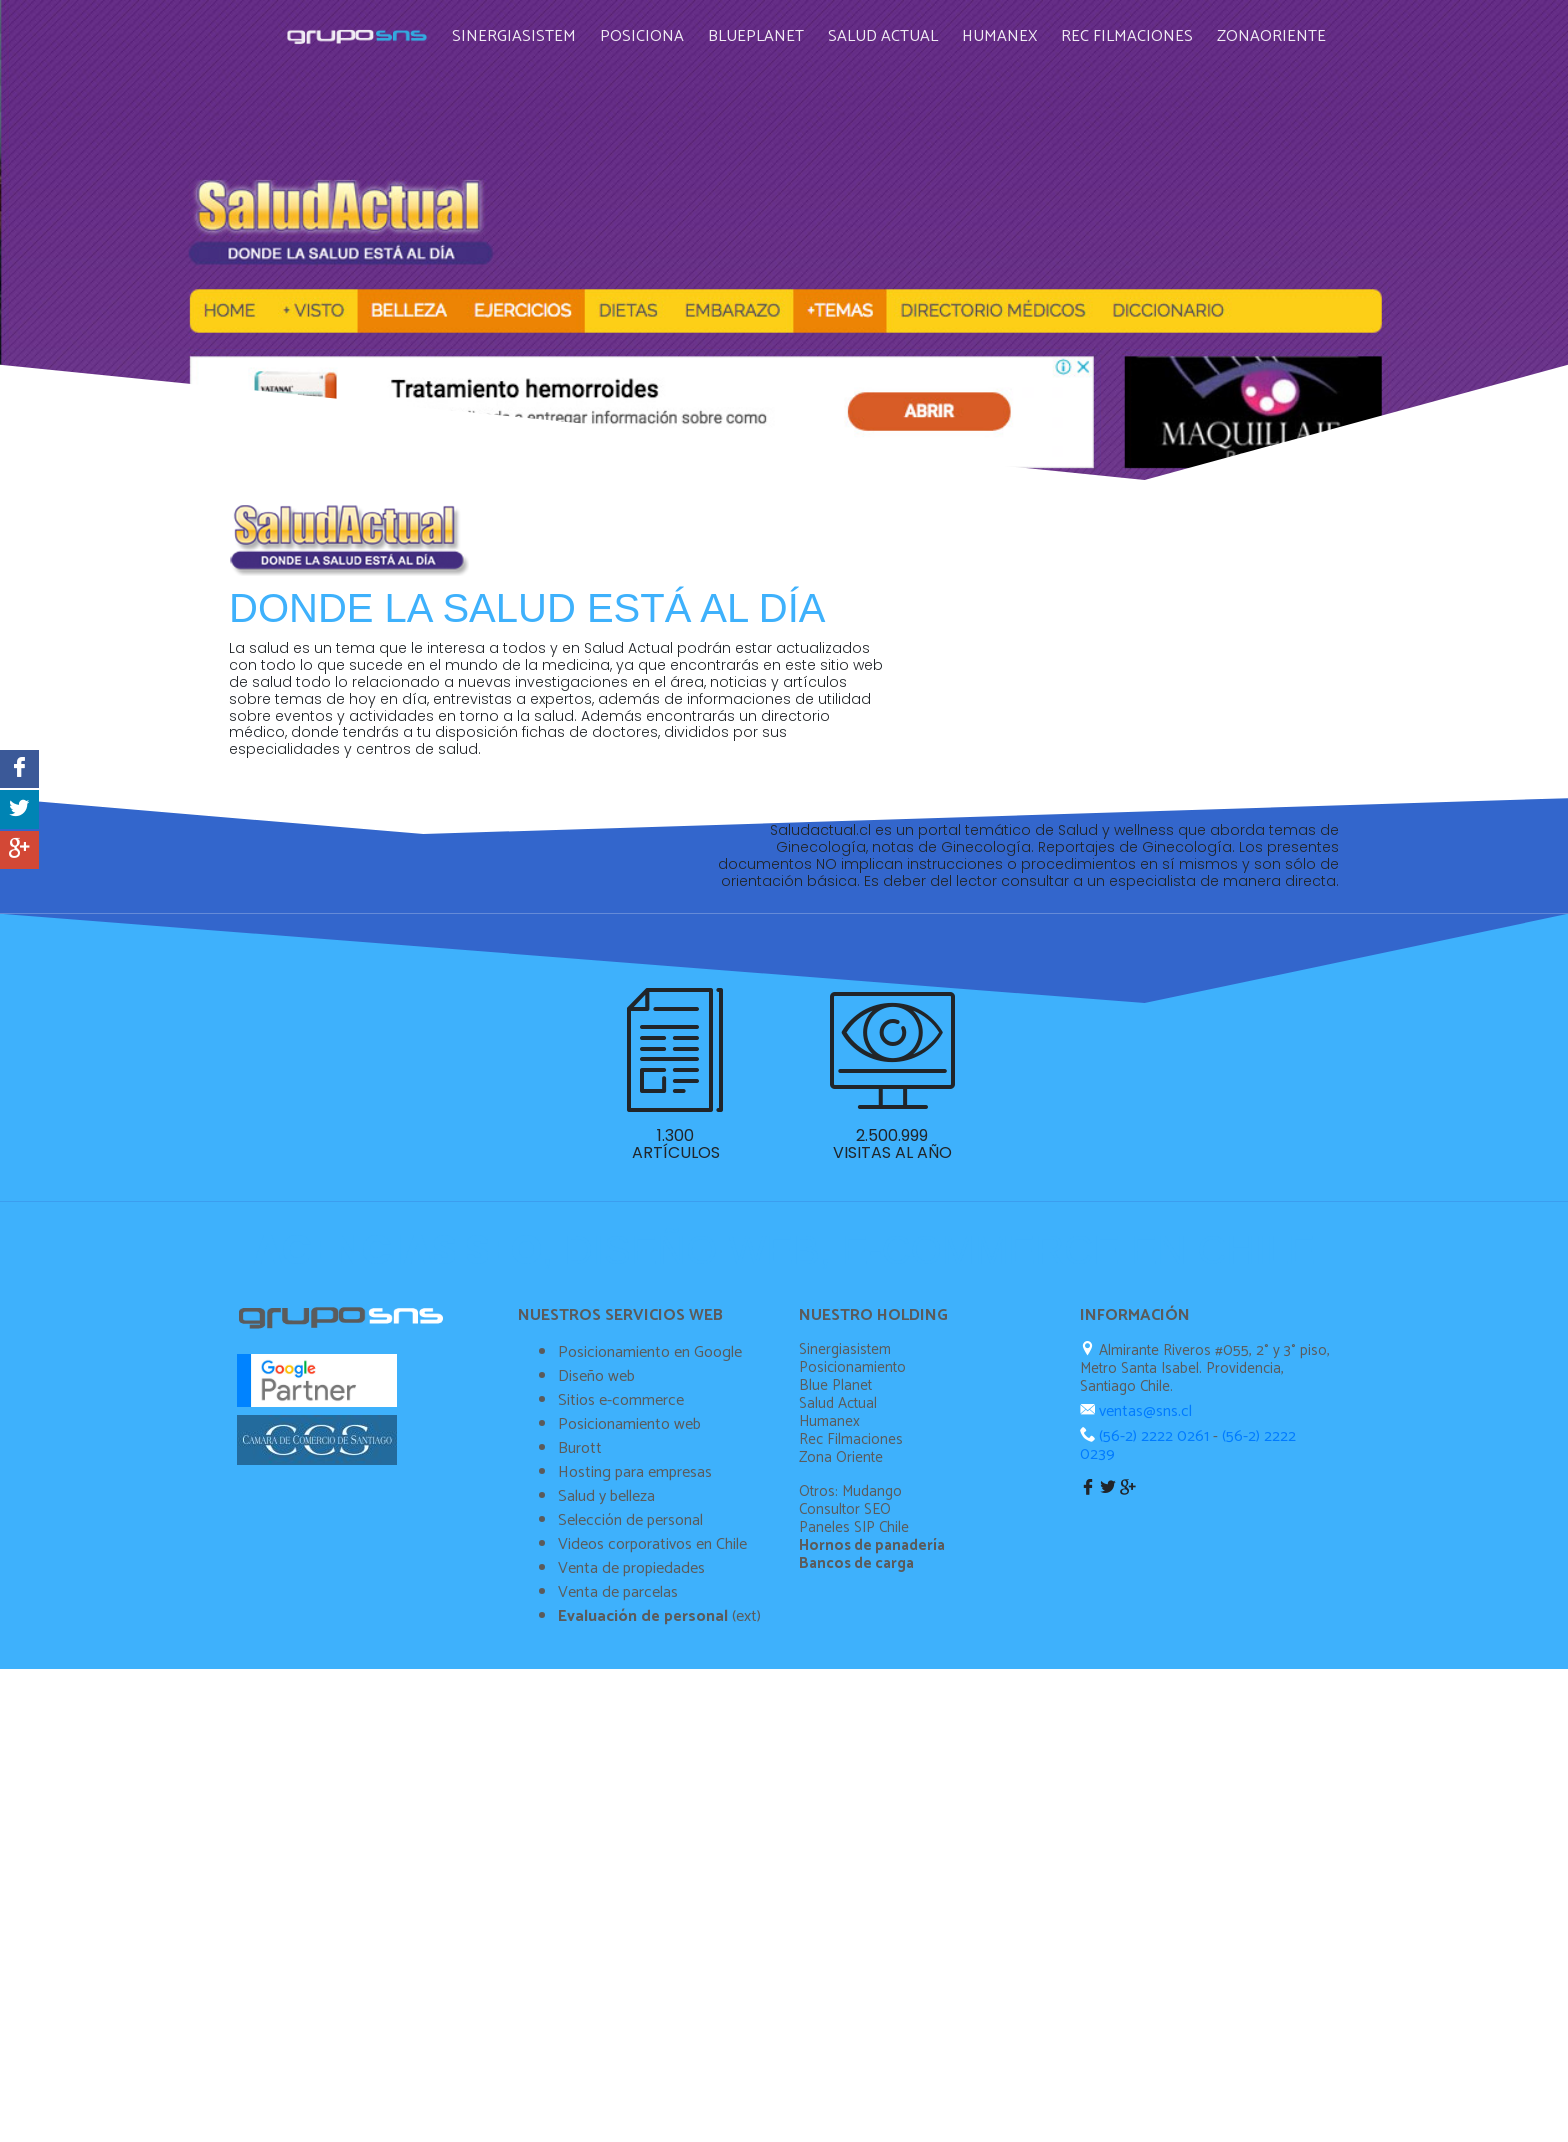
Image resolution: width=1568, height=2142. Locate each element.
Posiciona (658, 28)
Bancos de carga (856, 1764)
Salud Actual (899, 28)
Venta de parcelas (618, 1793)
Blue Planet (835, 1586)
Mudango (872, 1692)
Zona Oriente (841, 1658)
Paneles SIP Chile (854, 1728)
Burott (580, 1649)
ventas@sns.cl (1143, 1612)
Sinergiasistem (530, 28)
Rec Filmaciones (1143, 28)
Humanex (1015, 28)
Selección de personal (630, 1721)
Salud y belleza (606, 1697)
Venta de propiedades (631, 1769)
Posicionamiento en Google (650, 1553)
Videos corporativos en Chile (652, 1745)
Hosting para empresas (635, 1673)
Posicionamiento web (629, 1625)
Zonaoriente (1287, 28)
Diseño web (596, 1577)
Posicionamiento (852, 1568)
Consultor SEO (845, 1710)
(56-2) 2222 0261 (1154, 1637)
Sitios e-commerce (621, 1601)
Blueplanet (772, 28)
